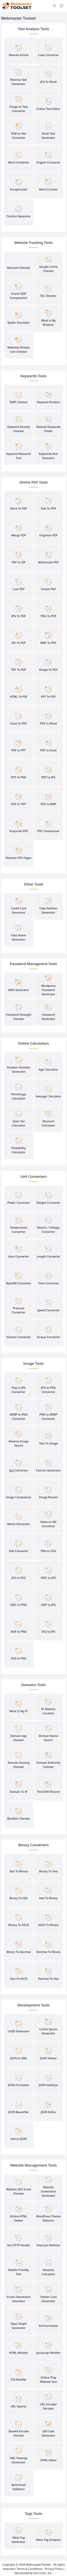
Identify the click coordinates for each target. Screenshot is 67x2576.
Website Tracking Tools (33, 242)
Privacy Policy (54, 2569)
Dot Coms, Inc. (42, 2573)
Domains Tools (33, 1684)
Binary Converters (33, 1845)
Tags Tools (33, 2513)
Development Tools (33, 2005)
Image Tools (33, 1363)
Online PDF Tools (33, 482)
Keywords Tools (33, 376)
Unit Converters (33, 1176)
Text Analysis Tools (33, 28)
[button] (54, 6)
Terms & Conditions (30, 2569)
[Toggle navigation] (61, 6)
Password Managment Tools (33, 963)
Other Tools (33, 884)
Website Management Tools (33, 2165)
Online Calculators (33, 1043)
